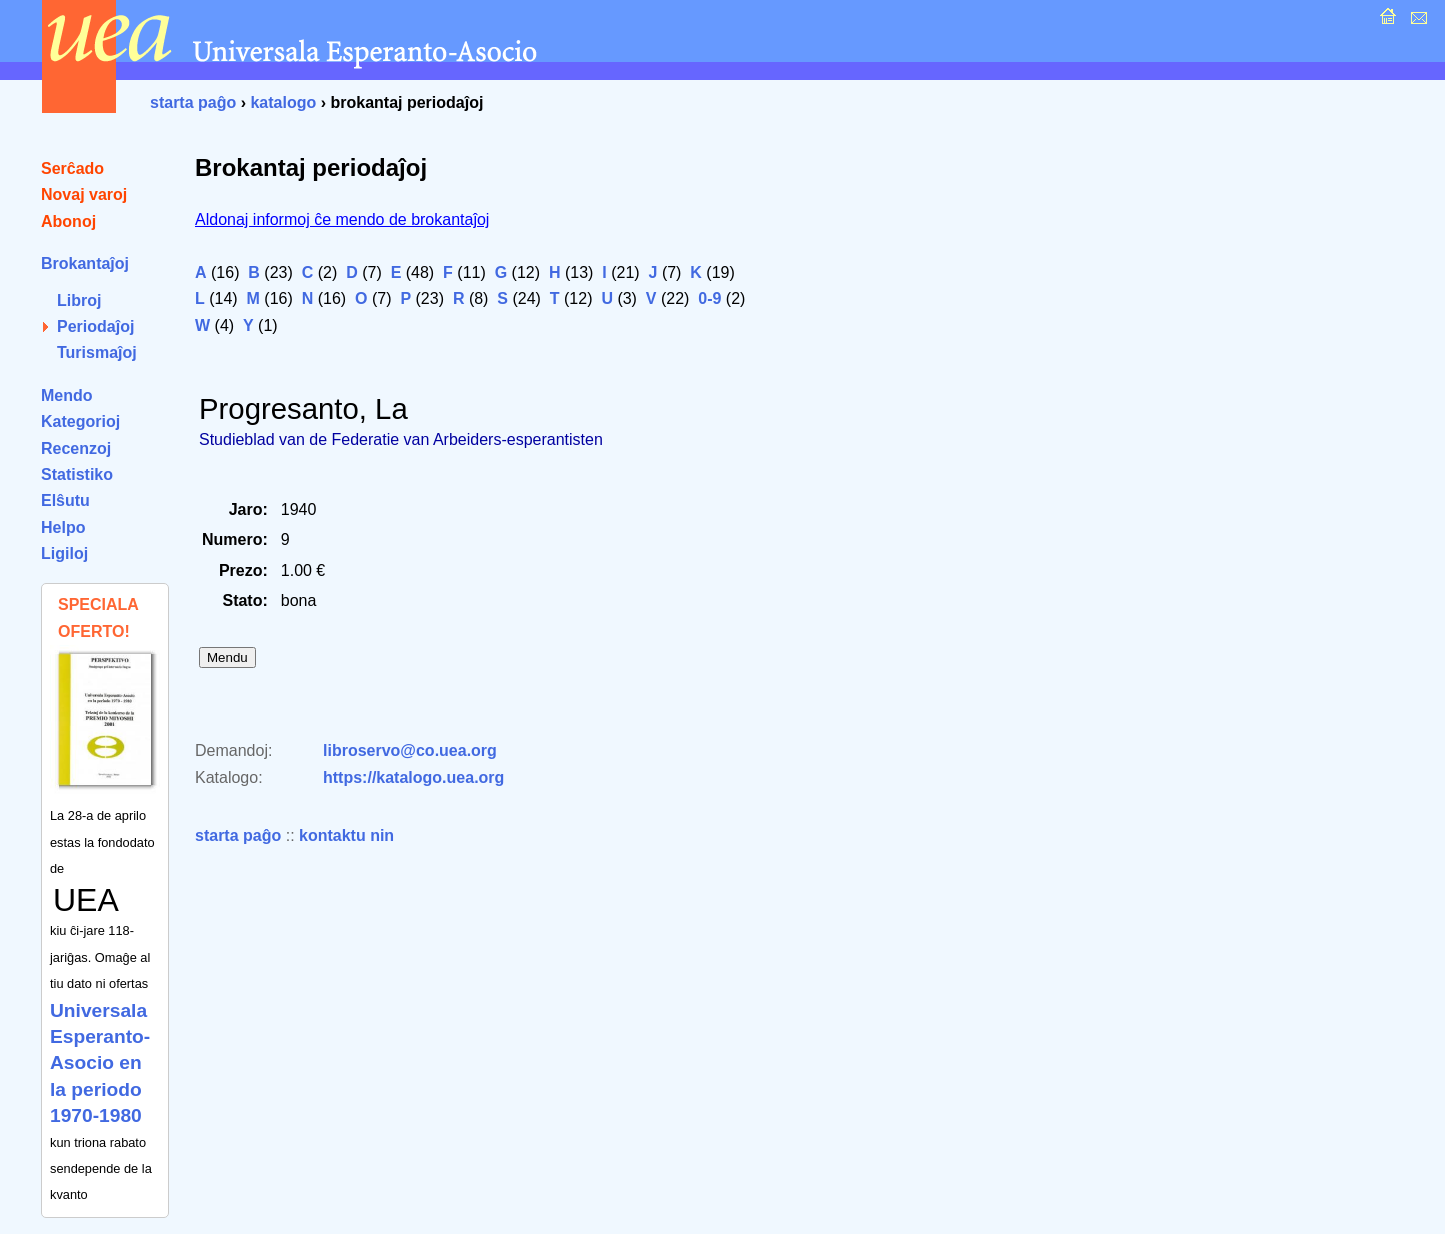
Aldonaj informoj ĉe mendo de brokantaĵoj (342, 219)
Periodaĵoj (95, 326)
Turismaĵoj (97, 352)
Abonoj (68, 221)
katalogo (283, 102)
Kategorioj (80, 421)
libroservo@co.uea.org (410, 750)
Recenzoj (76, 448)
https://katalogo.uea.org (413, 777)
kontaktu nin (346, 835)
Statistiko (77, 474)
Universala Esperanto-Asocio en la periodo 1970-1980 (100, 1063)
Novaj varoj (84, 194)
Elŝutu (65, 500)
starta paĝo (193, 102)
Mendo (67, 395)
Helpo (63, 527)
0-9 (709, 298)
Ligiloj (64, 553)
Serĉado (72, 168)
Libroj (79, 300)
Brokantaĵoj (85, 263)
